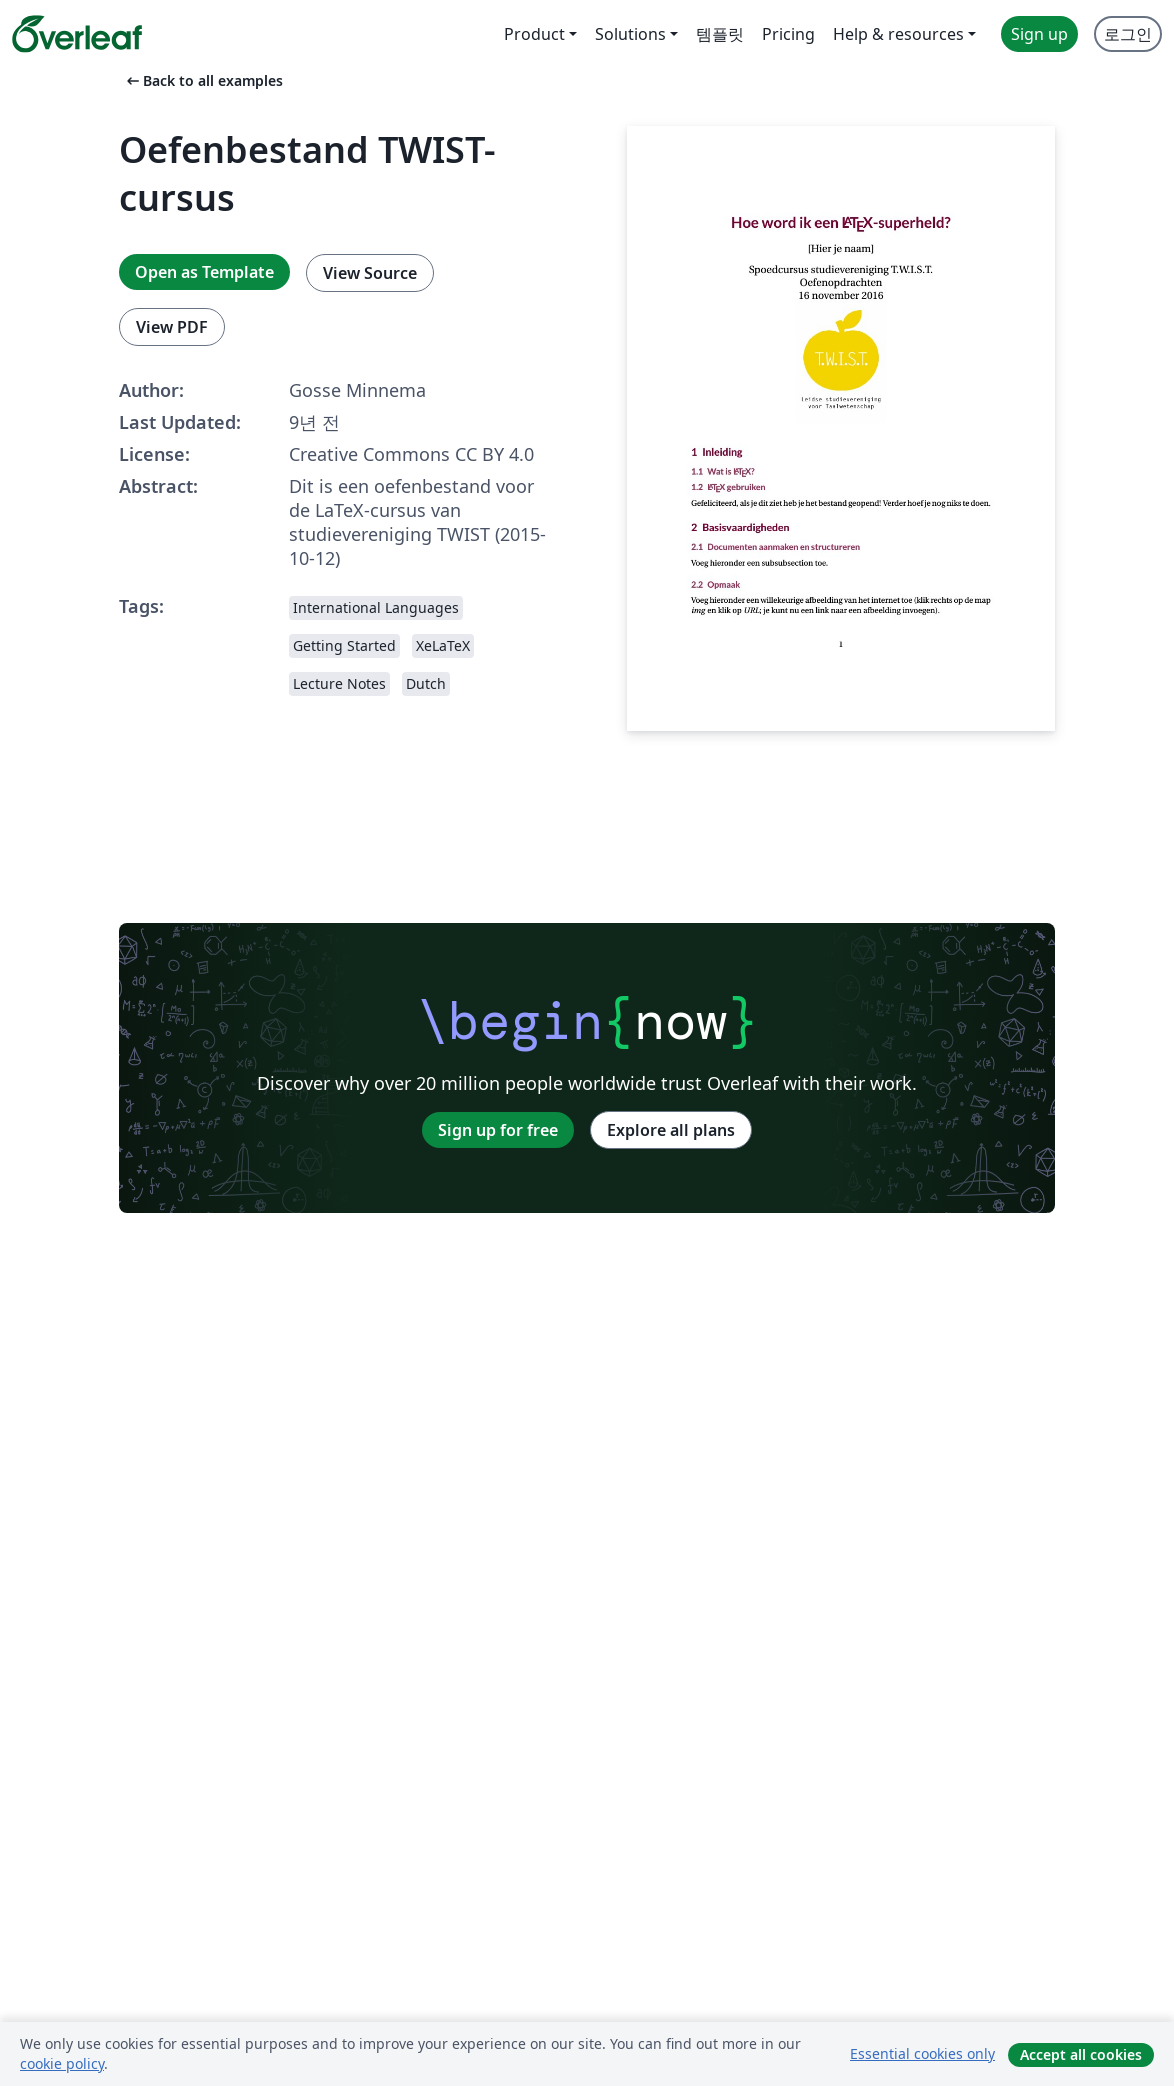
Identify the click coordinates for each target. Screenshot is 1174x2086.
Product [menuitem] (534, 34)
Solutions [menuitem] (630, 34)
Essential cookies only (922, 2053)
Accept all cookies (1081, 2054)
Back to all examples (203, 80)
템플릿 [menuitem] (720, 34)
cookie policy (62, 2063)
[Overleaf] (77, 34)
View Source (370, 273)
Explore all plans (671, 1130)
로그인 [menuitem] (1128, 34)
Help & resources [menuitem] (898, 34)
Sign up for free (498, 1130)
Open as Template (204, 272)
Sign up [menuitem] (1039, 34)
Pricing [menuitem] (788, 34)
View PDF (172, 327)
